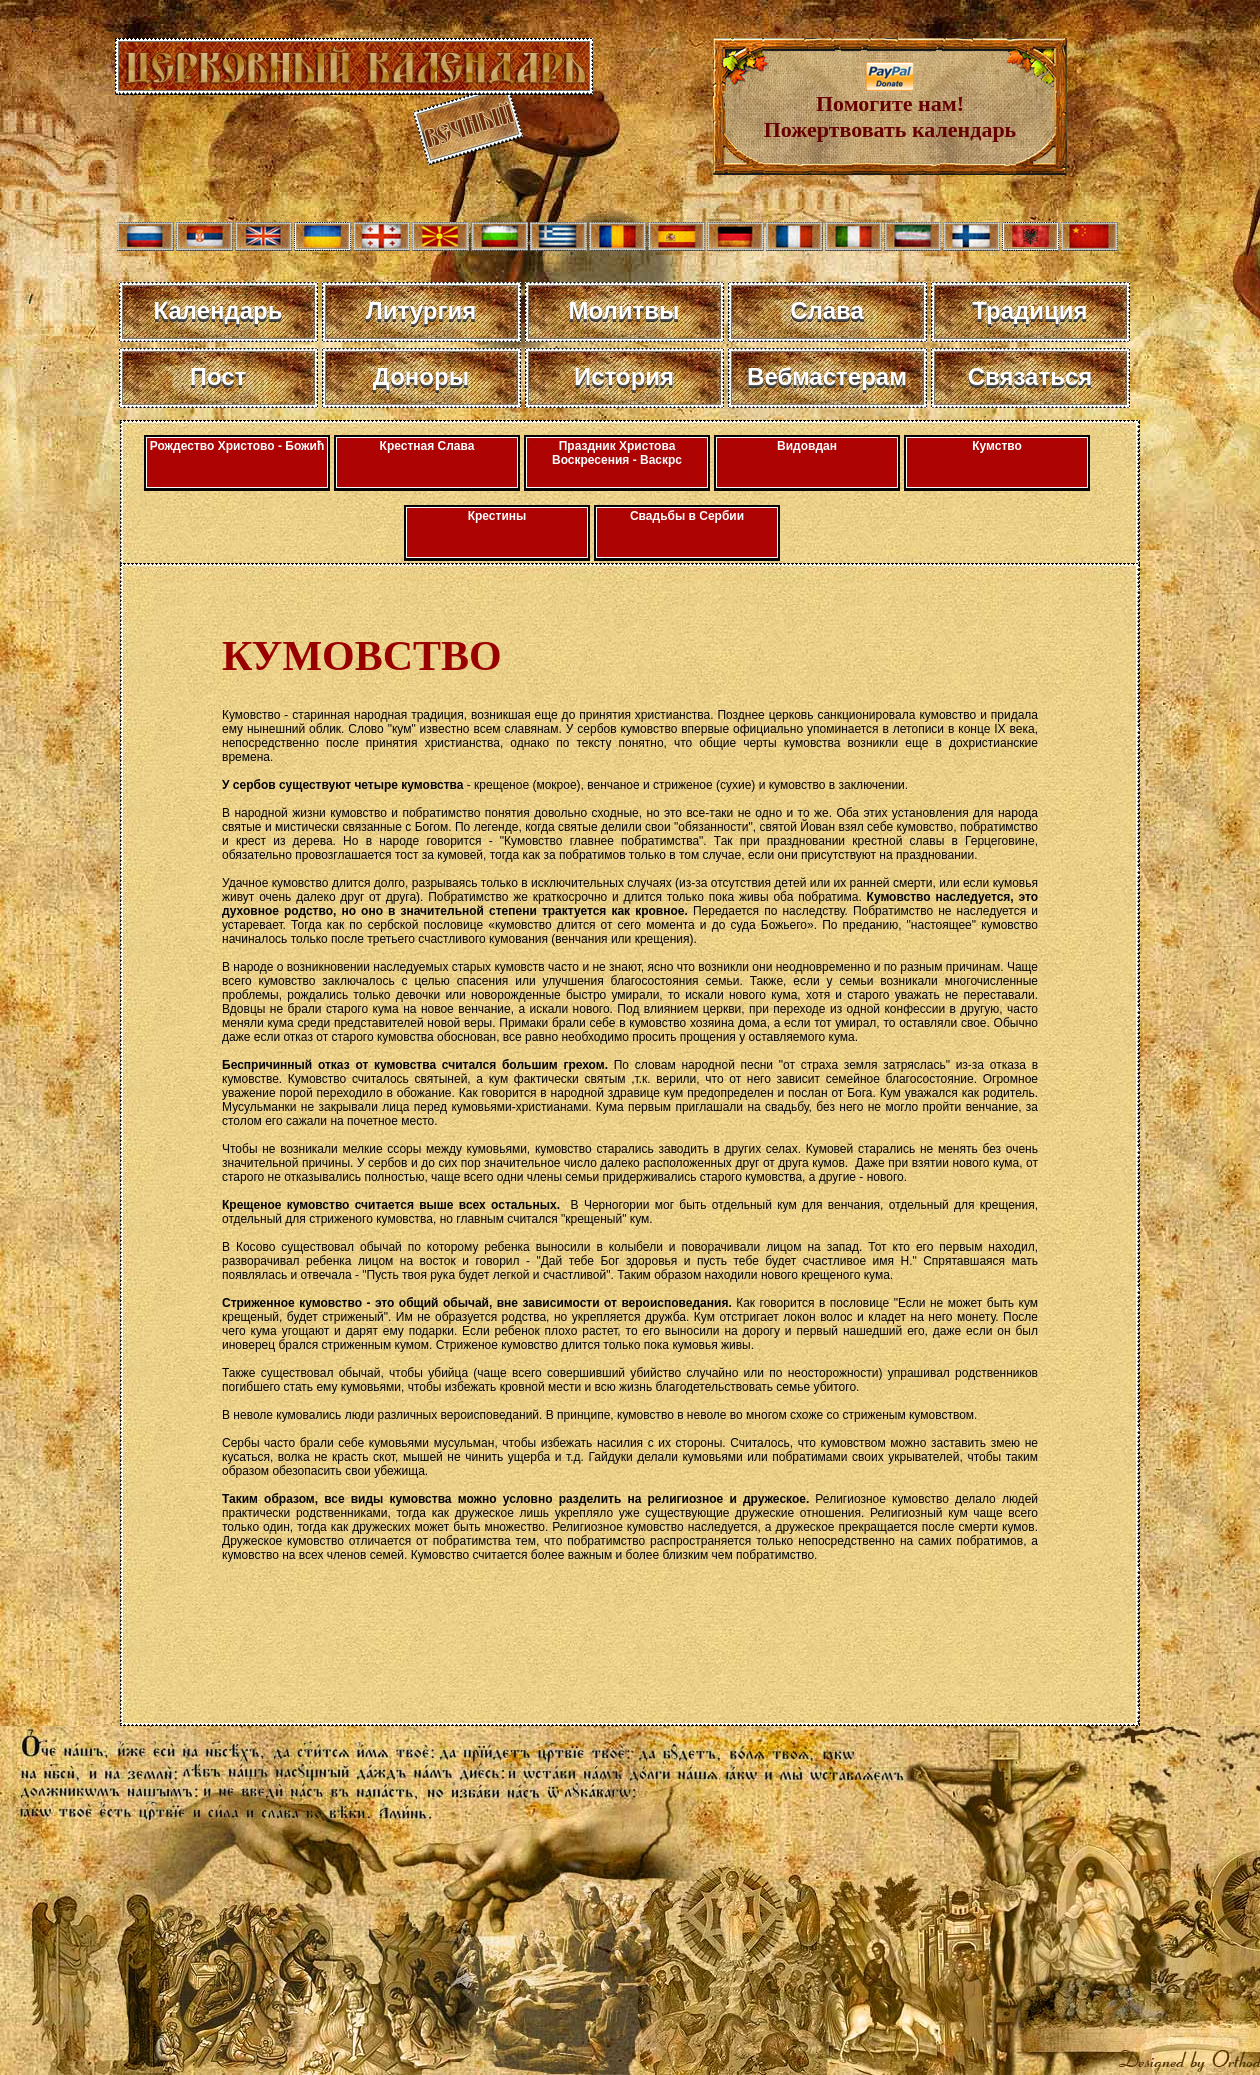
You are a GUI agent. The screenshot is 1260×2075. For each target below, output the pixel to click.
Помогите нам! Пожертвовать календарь (890, 106)
